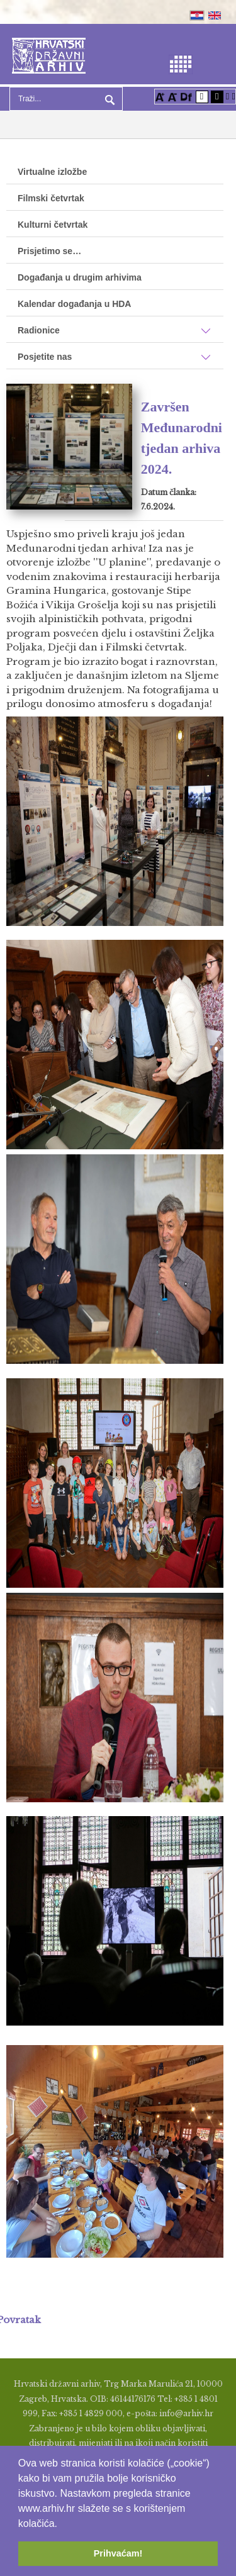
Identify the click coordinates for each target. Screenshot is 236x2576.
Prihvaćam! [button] (118, 2553)
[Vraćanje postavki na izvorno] (233, 96)
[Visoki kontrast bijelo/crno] (202, 96)
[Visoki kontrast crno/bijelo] (217, 96)
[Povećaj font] (160, 96)
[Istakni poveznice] (227, 96)
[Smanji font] (172, 96)
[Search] (66, 99)
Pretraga (108, 99)
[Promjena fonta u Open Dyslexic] (186, 96)
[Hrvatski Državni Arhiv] (48, 54)
